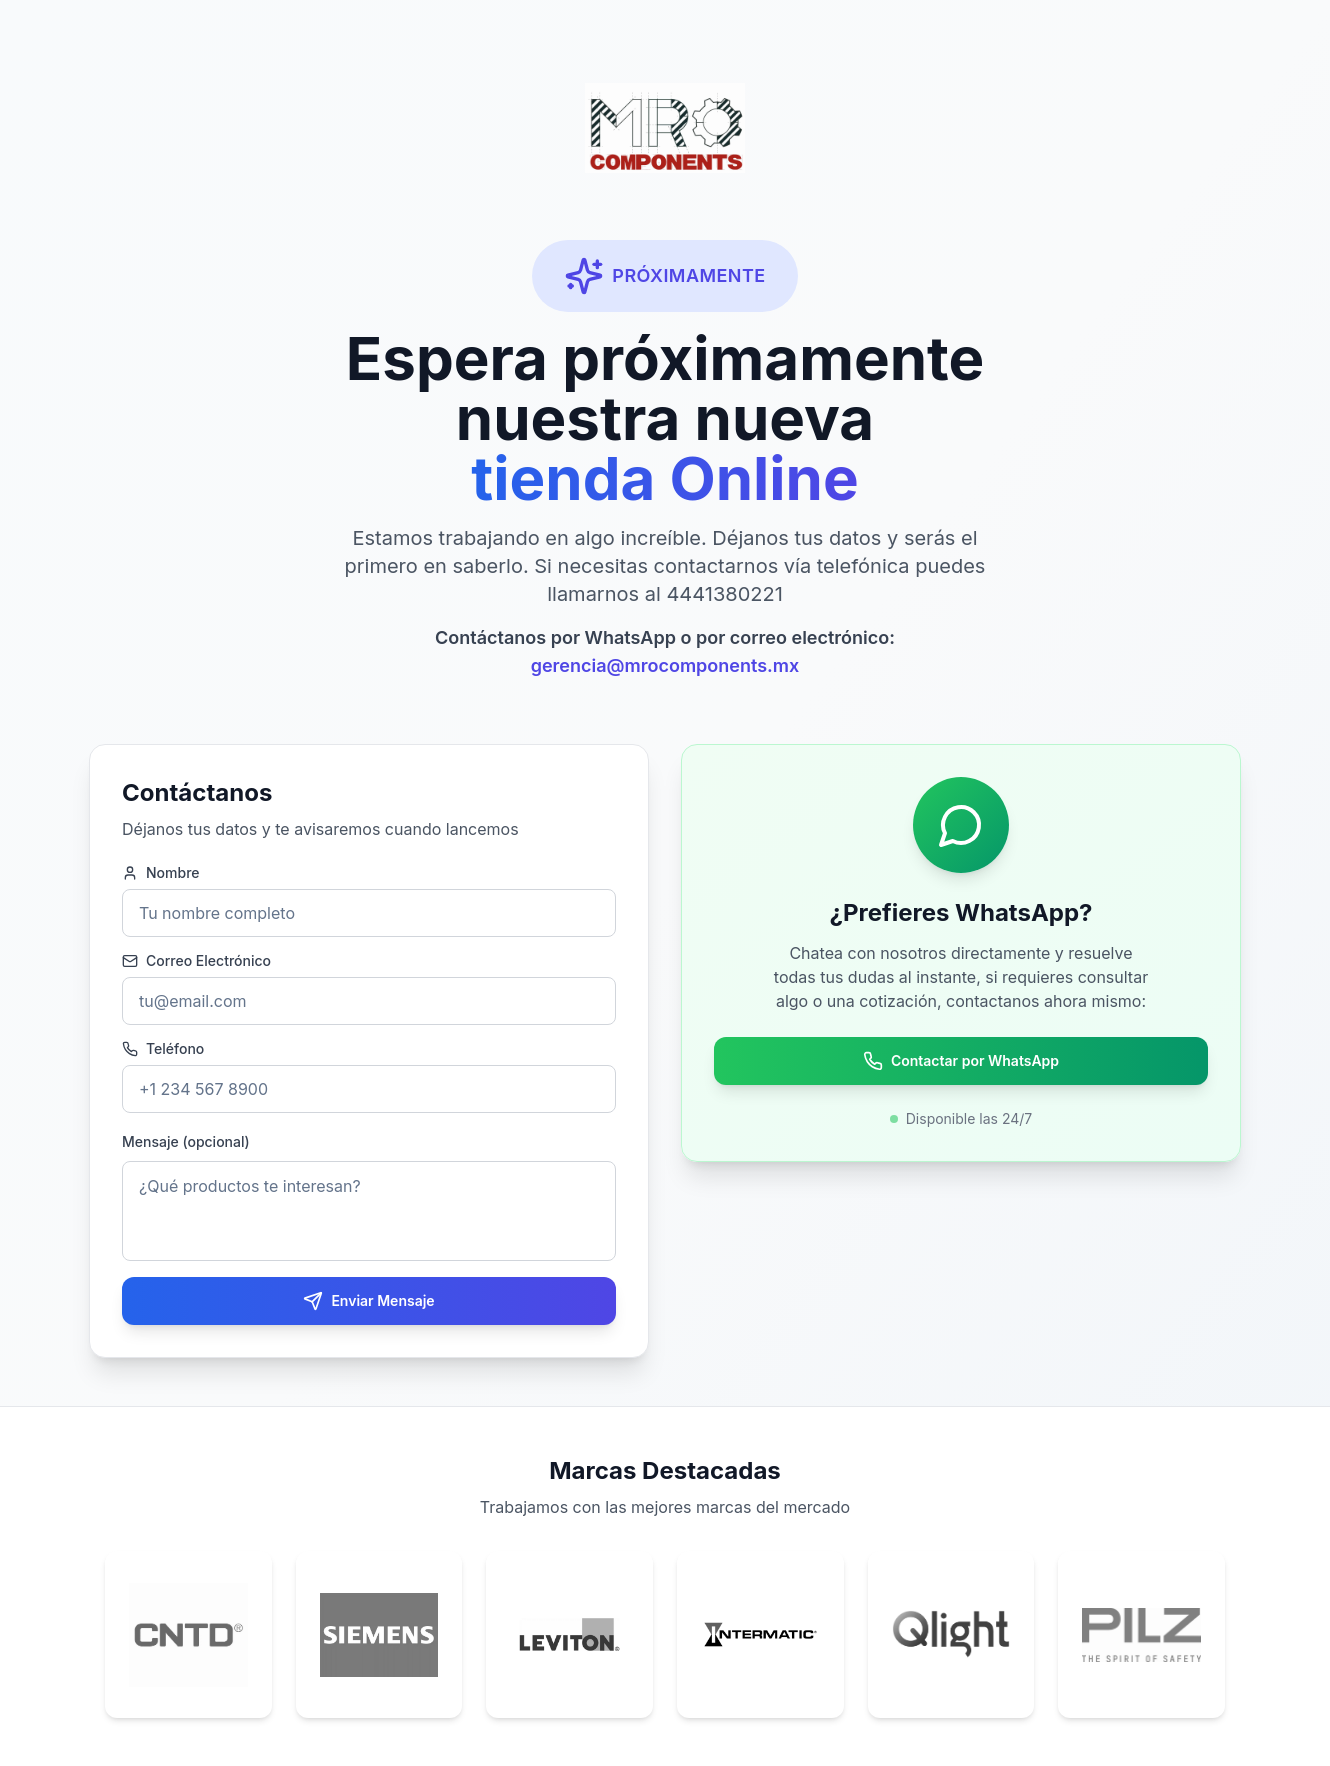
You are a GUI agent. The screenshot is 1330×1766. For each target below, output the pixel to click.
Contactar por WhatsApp (961, 1061)
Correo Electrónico (196, 961)
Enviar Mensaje (368, 1301)
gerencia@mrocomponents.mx (665, 665)
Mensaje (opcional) (186, 1141)
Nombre (161, 873)
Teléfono (163, 1049)
